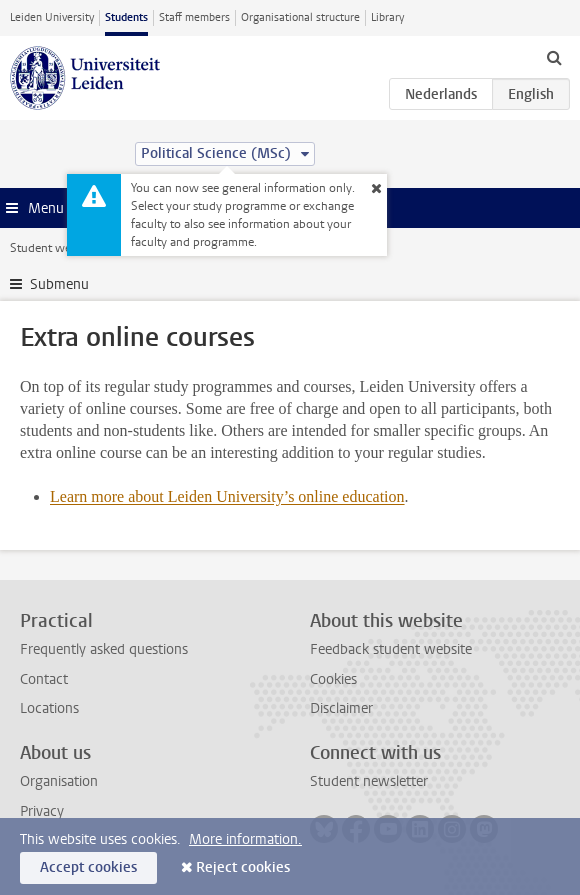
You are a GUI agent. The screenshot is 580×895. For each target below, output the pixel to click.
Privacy (42, 811)
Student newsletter (369, 781)
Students (126, 17)
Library (387, 17)
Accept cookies (88, 867)
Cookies (333, 679)
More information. (245, 839)
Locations (49, 708)
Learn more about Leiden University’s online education (227, 496)
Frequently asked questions (104, 649)
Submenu (59, 284)
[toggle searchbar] (554, 57)
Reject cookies (243, 867)
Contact (44, 679)
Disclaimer (341, 708)
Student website (53, 248)
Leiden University (52, 17)
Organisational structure (300, 17)
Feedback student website (391, 649)
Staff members (194, 17)
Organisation (59, 781)
